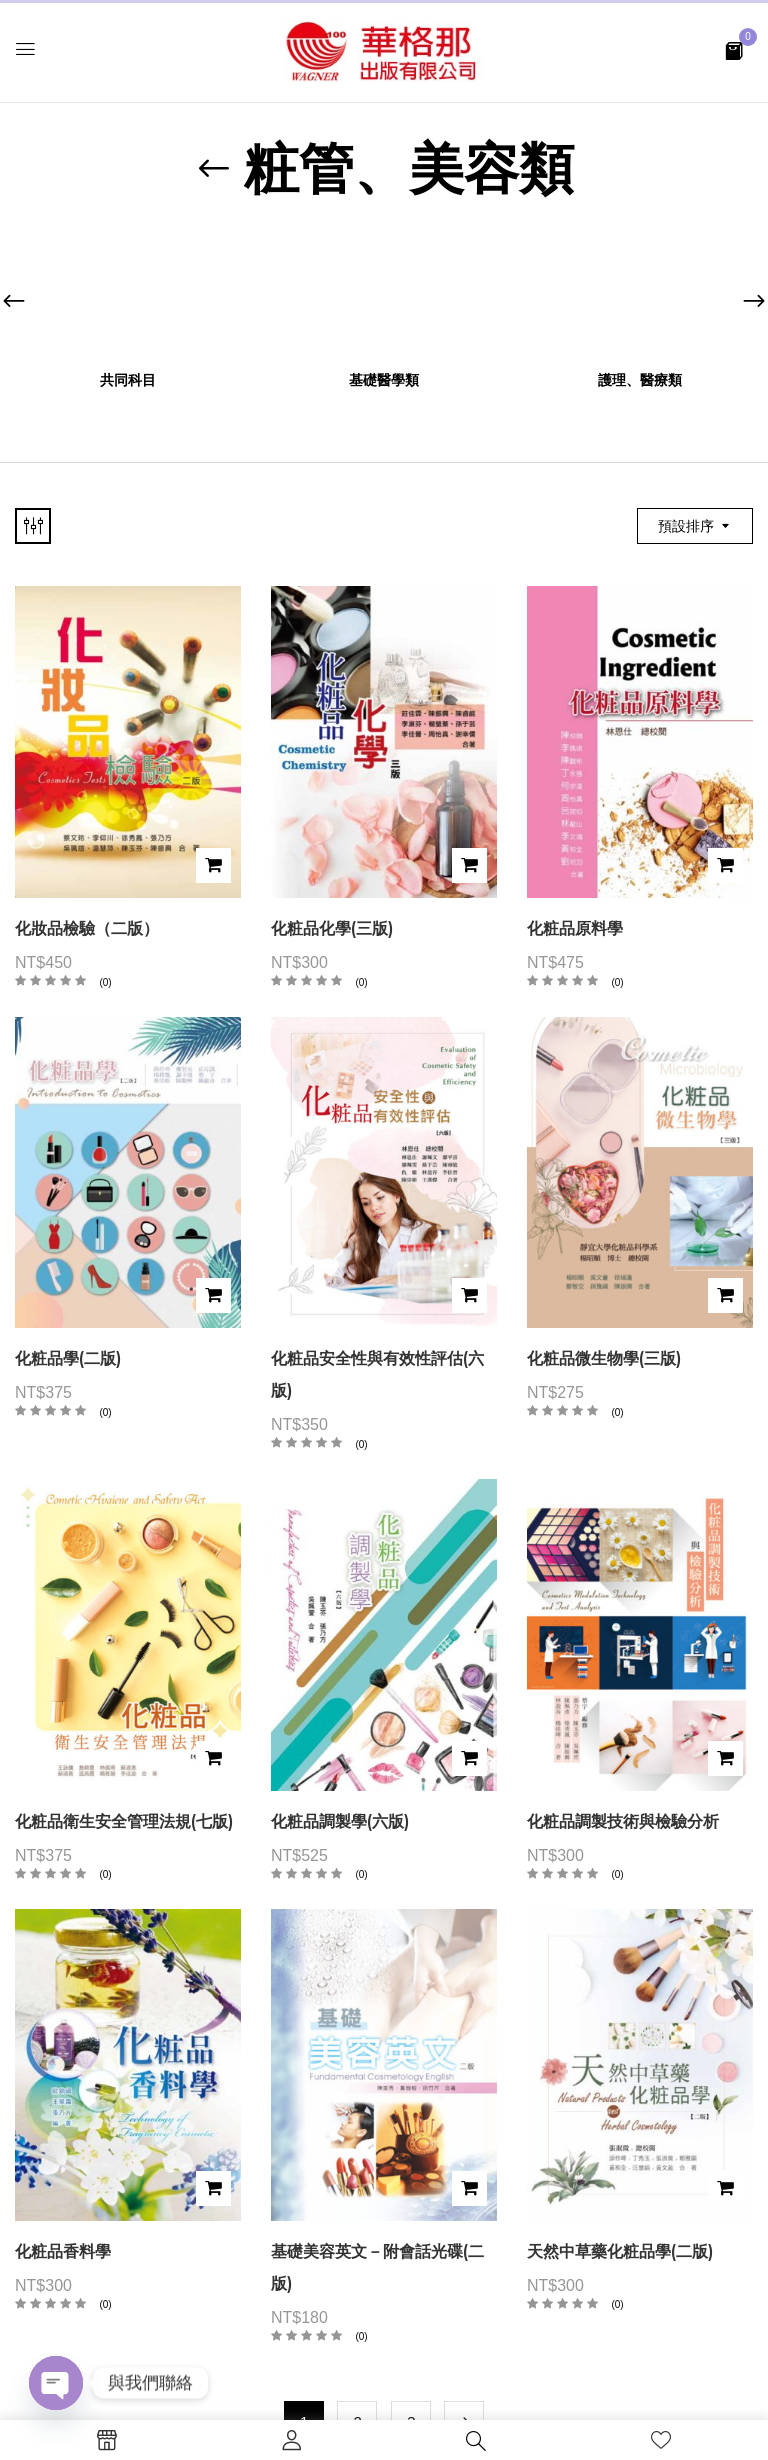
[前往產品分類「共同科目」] (128, 292)
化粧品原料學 (575, 928)
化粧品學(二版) (68, 1358)
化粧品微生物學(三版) (604, 1358)
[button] (734, 49)
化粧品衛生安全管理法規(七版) (124, 1821)
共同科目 (128, 380)
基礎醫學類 (384, 380)
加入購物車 (213, 865)
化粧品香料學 (63, 2251)
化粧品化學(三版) (332, 928)
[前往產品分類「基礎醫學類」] (384, 292)
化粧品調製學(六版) (340, 1821)
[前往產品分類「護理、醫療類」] (640, 292)
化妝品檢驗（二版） (87, 928)
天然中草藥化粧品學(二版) (620, 2251)
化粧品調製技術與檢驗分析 (623, 1821)
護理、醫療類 (640, 380)
